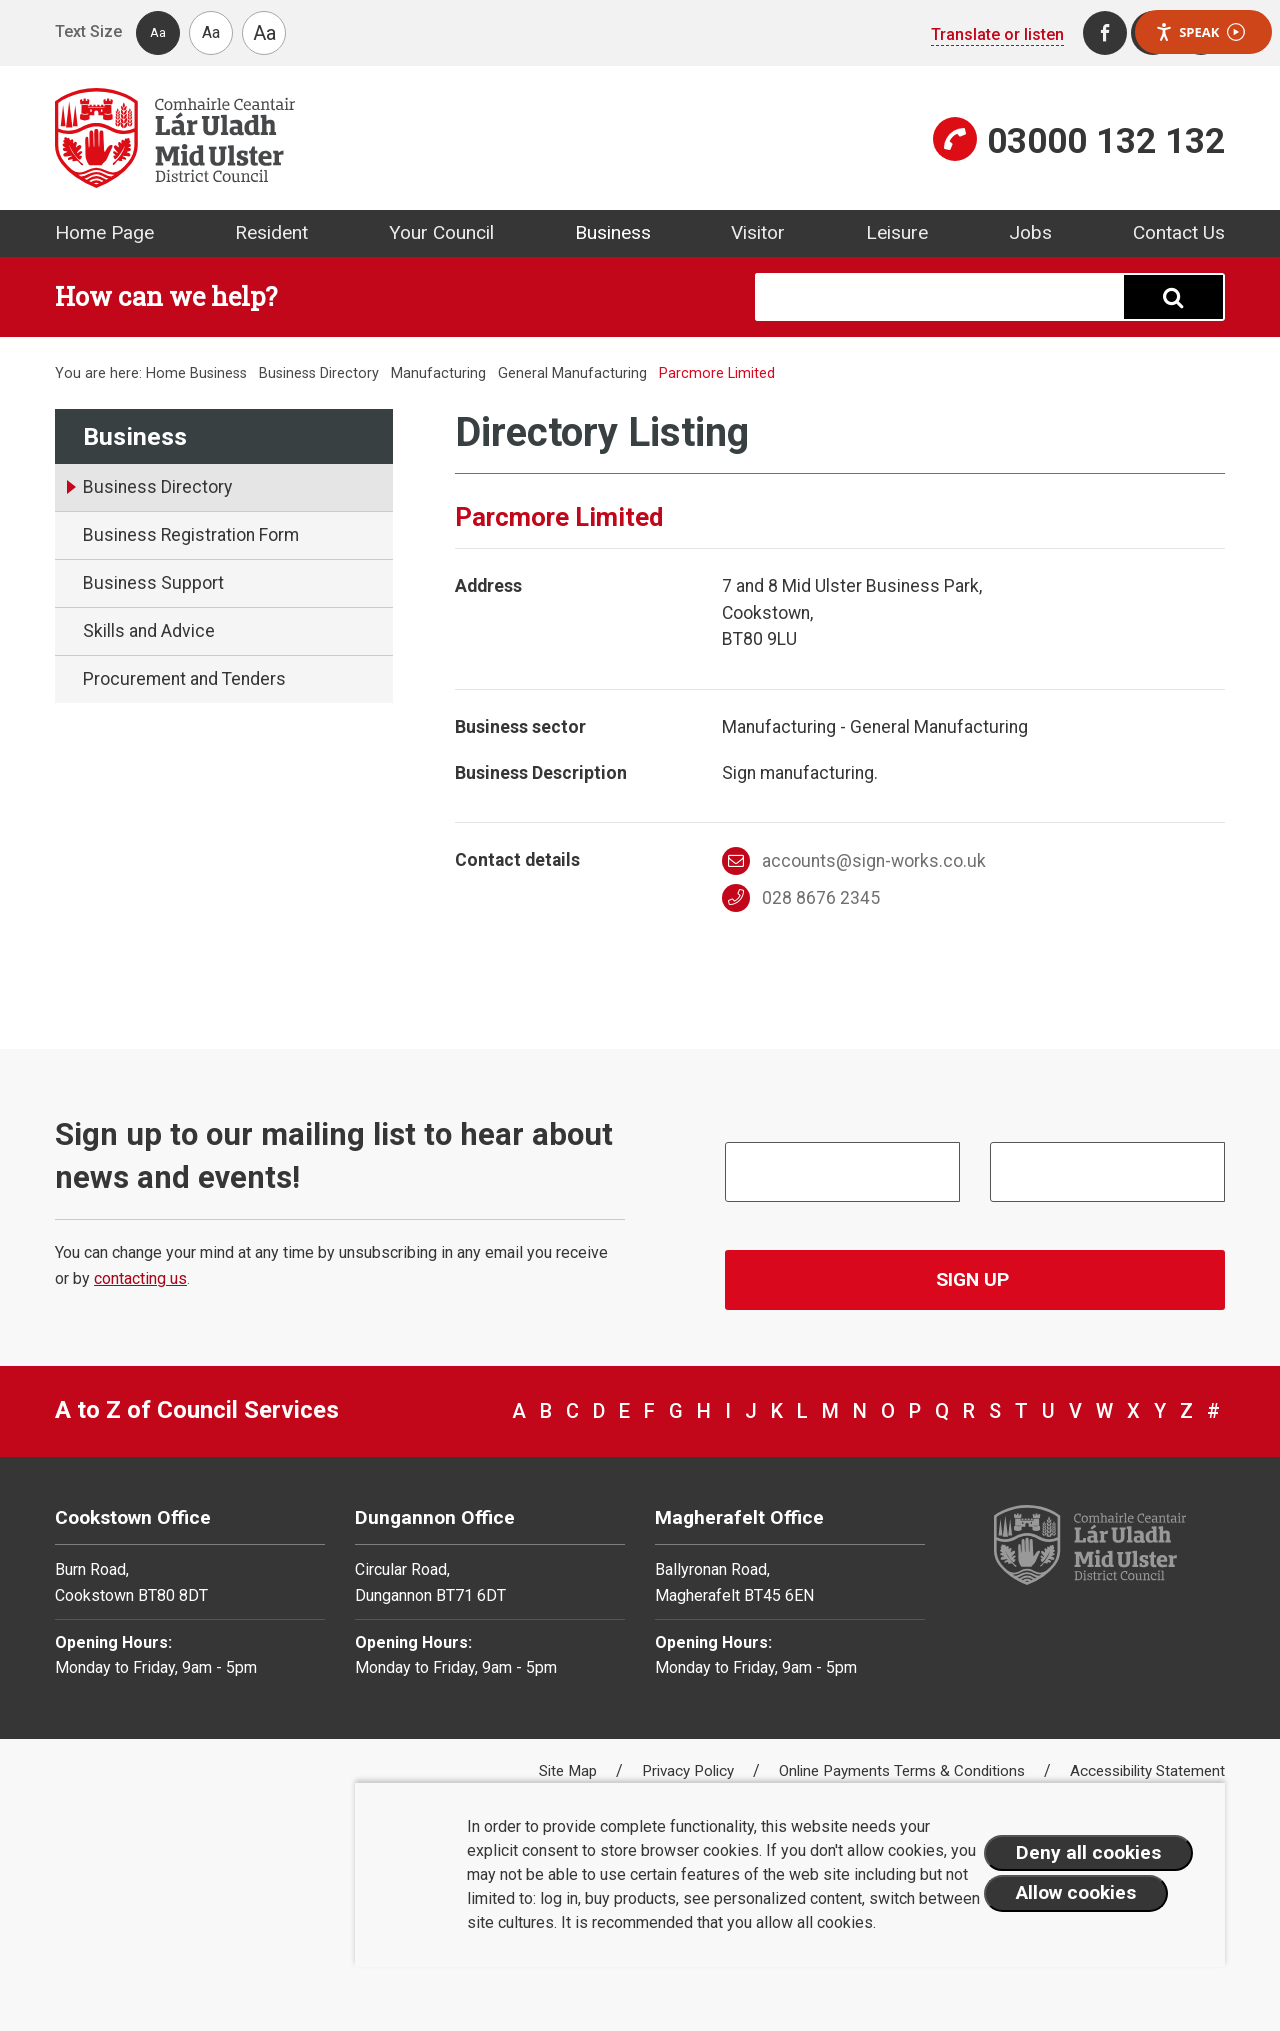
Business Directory (319, 373)
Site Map (570, 1771)
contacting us (140, 1278)
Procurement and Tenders (184, 679)
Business (613, 232)
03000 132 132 (1106, 141)
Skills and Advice (149, 631)
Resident (271, 232)
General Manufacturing (572, 373)
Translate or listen (997, 34)
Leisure (897, 232)
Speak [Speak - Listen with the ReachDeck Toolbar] (1200, 32)
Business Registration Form (191, 535)
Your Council (441, 232)
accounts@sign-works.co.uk (854, 861)
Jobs (1030, 232)
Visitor (758, 232)
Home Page (104, 232)
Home (166, 373)
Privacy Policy (690, 1771)
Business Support (153, 583)
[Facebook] (1105, 33)
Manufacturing (438, 373)
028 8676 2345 (801, 898)
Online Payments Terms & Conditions (904, 1771)
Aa (158, 32)
